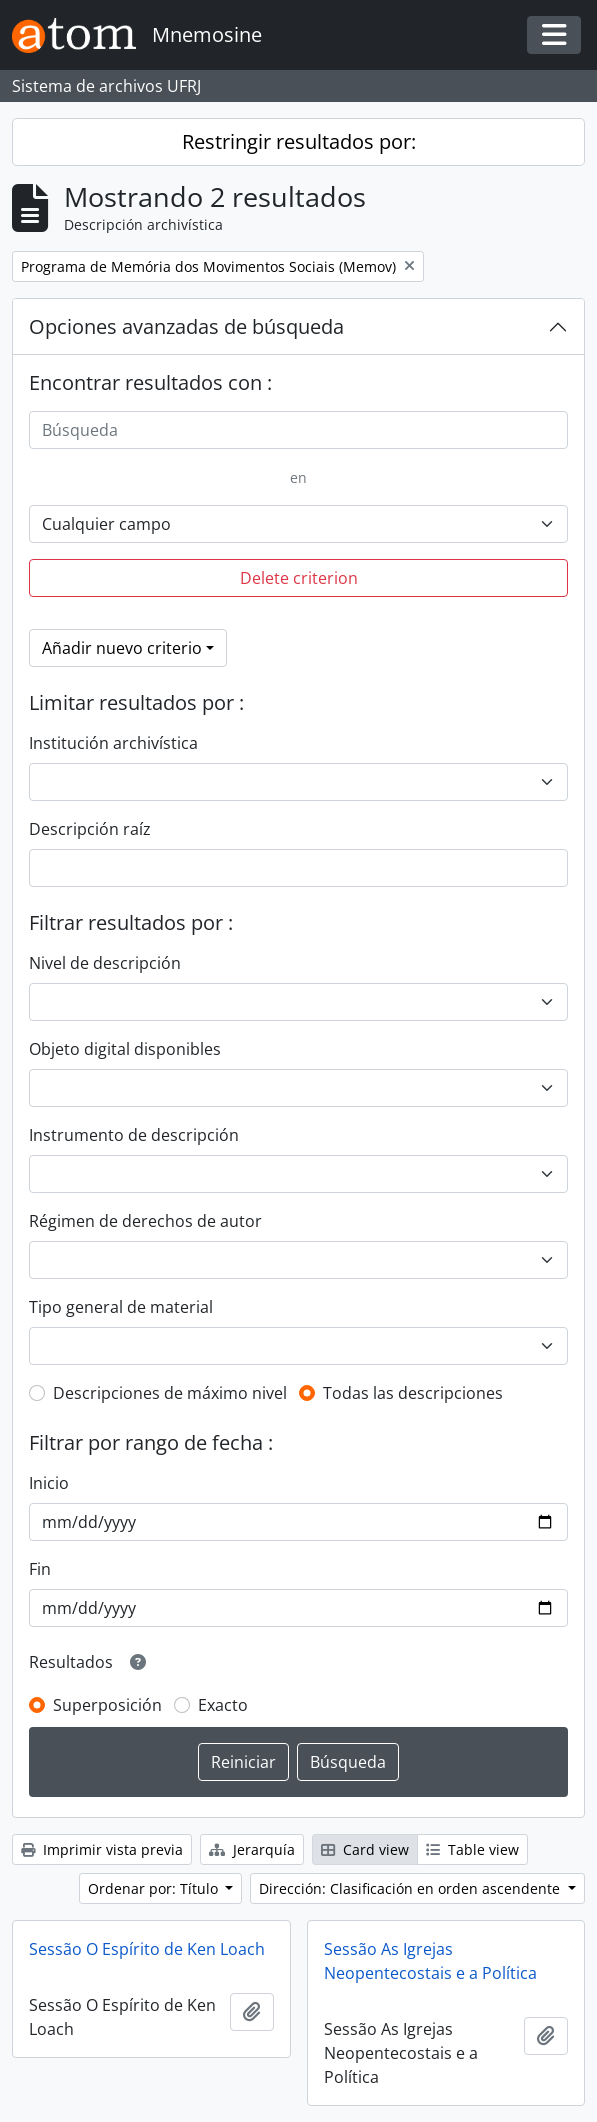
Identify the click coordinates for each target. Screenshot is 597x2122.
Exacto (223, 1705)
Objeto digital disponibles (125, 1049)
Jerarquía (252, 1849)
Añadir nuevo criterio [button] (122, 648)
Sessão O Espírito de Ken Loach (147, 1949)
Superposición (107, 1705)
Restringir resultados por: (299, 141)
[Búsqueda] (298, 430)
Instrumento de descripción (134, 1135)
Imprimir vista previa (102, 1849)
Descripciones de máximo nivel (170, 1393)
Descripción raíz (90, 829)
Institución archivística (113, 743)
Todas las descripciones (413, 1393)
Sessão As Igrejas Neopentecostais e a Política (430, 1961)
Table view (472, 1849)
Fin (40, 1569)
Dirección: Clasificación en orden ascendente (411, 1888)
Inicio (49, 1483)
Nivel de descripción (105, 963)
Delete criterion (299, 578)
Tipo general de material (121, 1307)
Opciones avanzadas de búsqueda (186, 326)
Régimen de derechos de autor (145, 1221)
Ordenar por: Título (155, 1888)
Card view (365, 1849)
